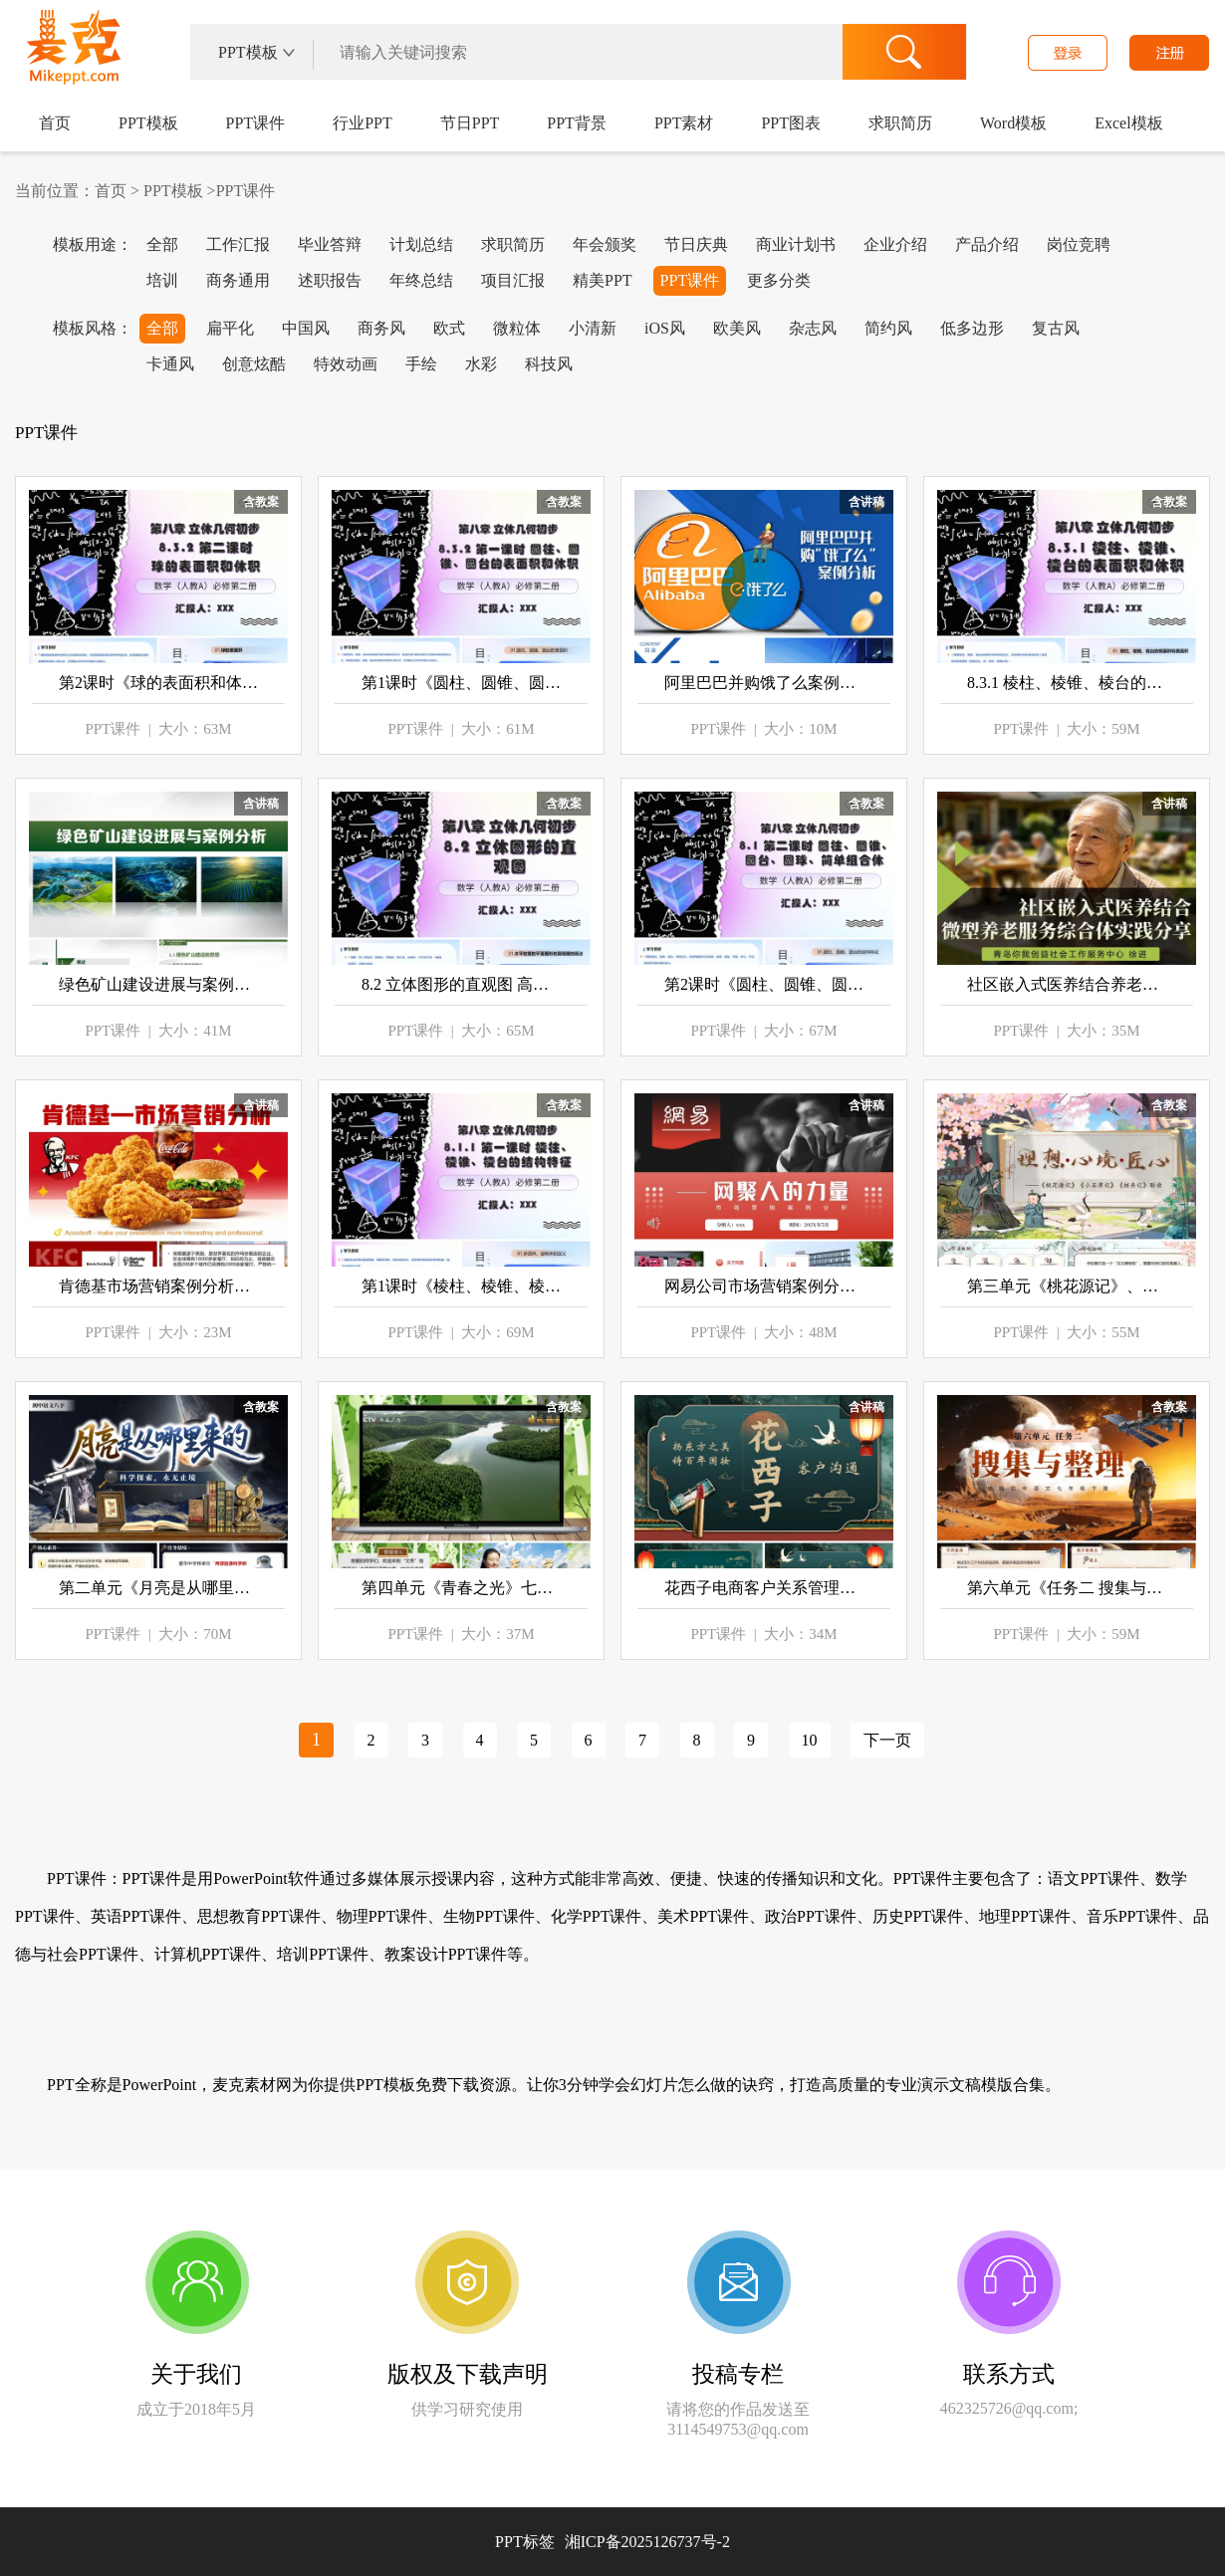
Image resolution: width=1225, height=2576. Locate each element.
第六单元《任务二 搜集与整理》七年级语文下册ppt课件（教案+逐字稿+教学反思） (1066, 1587)
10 (810, 1740)
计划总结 (421, 244)
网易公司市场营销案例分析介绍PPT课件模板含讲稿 (763, 1286)
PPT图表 (791, 123)
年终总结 (421, 280)
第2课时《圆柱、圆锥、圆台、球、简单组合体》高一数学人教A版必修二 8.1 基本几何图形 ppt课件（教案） (763, 984)
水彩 (481, 363)
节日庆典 (696, 244)
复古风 (1056, 328)
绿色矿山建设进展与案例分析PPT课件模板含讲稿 (158, 984)
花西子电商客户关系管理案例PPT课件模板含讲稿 (763, 1587)
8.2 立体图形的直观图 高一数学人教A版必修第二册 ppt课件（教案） (461, 984)
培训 (162, 280)
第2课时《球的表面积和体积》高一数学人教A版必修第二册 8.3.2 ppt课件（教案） (158, 682)
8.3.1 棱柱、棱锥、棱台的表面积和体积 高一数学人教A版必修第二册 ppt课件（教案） (1066, 682)
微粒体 (517, 328)
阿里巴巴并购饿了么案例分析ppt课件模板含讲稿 (763, 682)
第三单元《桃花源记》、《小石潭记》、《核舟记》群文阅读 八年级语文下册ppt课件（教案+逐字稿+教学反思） (1066, 1286)
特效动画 (345, 363)
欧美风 (737, 328)
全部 (162, 244)
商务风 (381, 328)
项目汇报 (513, 280)
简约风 (888, 328)
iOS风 (664, 328)
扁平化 (230, 328)
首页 (55, 123)
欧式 (449, 328)
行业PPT (362, 123)
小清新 (592, 328)
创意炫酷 (254, 363)
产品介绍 (987, 244)
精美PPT (602, 280)
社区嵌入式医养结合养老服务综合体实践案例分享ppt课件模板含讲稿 (1066, 984)
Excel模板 (1128, 123)
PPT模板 (148, 123)
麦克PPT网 (70, 54)
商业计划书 (796, 244)
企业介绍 (895, 244)
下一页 (887, 1740)
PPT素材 (684, 123)
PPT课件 (256, 123)
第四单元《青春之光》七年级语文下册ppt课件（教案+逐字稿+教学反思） (461, 1587)
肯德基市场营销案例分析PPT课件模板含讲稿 (158, 1286)
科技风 (549, 363)
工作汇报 (238, 244)
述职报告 (330, 280)
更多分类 (779, 280)
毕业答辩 (330, 244)
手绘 (421, 363)
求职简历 (900, 123)
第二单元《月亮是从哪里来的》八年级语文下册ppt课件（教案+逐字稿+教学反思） (158, 1587)
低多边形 (972, 328)
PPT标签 (525, 2541)
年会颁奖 (604, 244)
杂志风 (813, 328)
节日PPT (470, 123)
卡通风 (170, 363)
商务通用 (238, 280)
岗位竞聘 (1078, 244)
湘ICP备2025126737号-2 (647, 2541)
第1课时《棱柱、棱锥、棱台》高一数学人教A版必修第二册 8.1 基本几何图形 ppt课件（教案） (461, 1286)
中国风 (306, 328)
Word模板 (1013, 123)
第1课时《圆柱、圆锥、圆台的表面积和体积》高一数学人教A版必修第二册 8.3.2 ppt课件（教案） (461, 682)
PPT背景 (577, 123)
